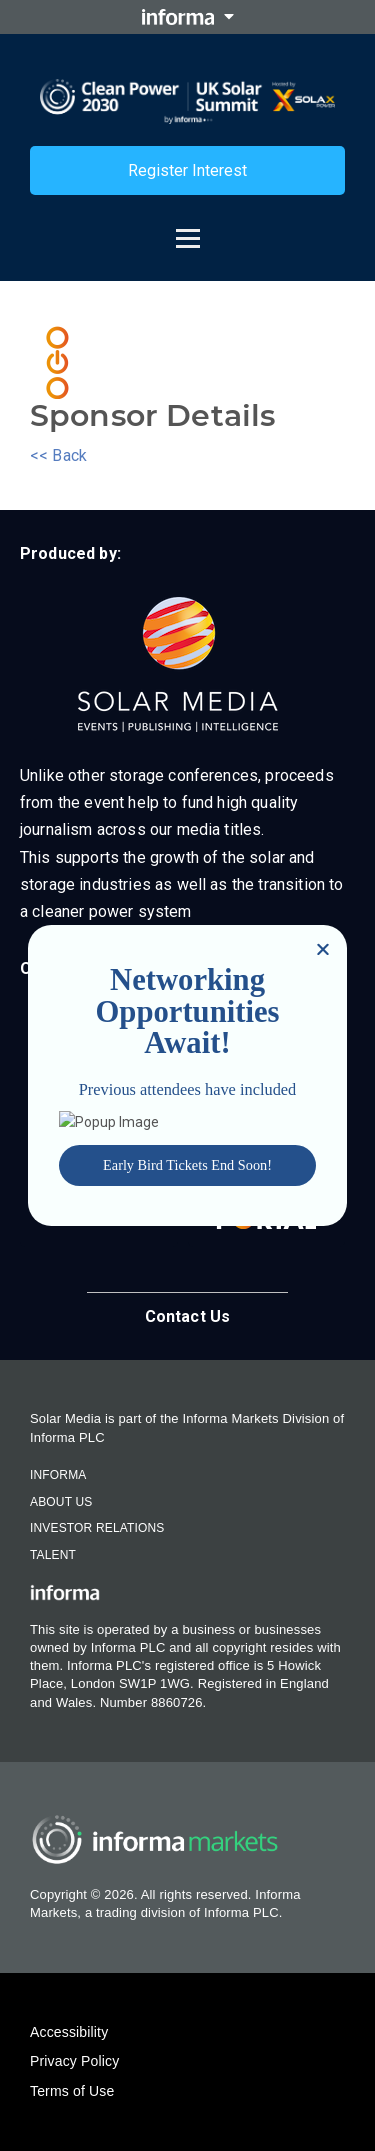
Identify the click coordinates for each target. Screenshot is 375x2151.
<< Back (58, 455)
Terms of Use (72, 2091)
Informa (58, 1475)
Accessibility (69, 2032)
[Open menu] (188, 229)
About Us (61, 1502)
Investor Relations (97, 1528)
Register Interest (187, 170)
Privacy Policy (74, 2061)
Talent (53, 1555)
